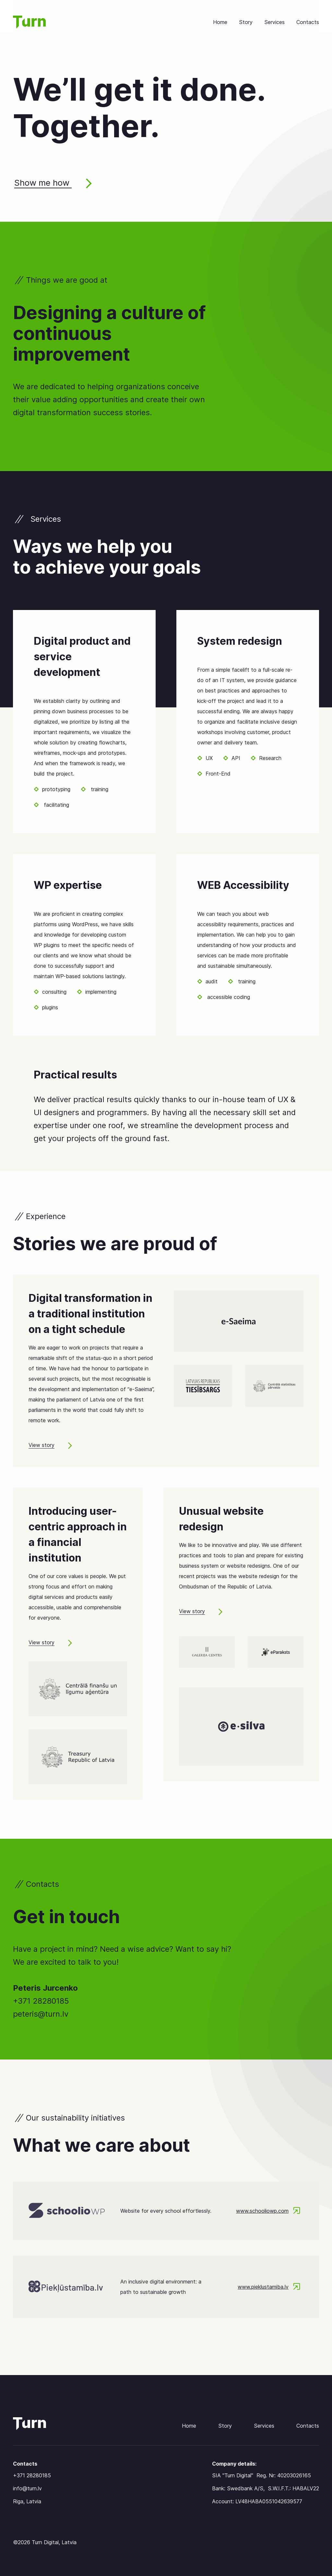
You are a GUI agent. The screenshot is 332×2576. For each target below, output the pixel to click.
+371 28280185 (41, 2001)
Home (220, 22)
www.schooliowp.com (268, 2210)
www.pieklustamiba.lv (269, 2286)
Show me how (53, 183)
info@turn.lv (27, 2488)
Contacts (307, 22)
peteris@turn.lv (40, 2014)
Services (274, 22)
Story (246, 22)
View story (50, 1446)
